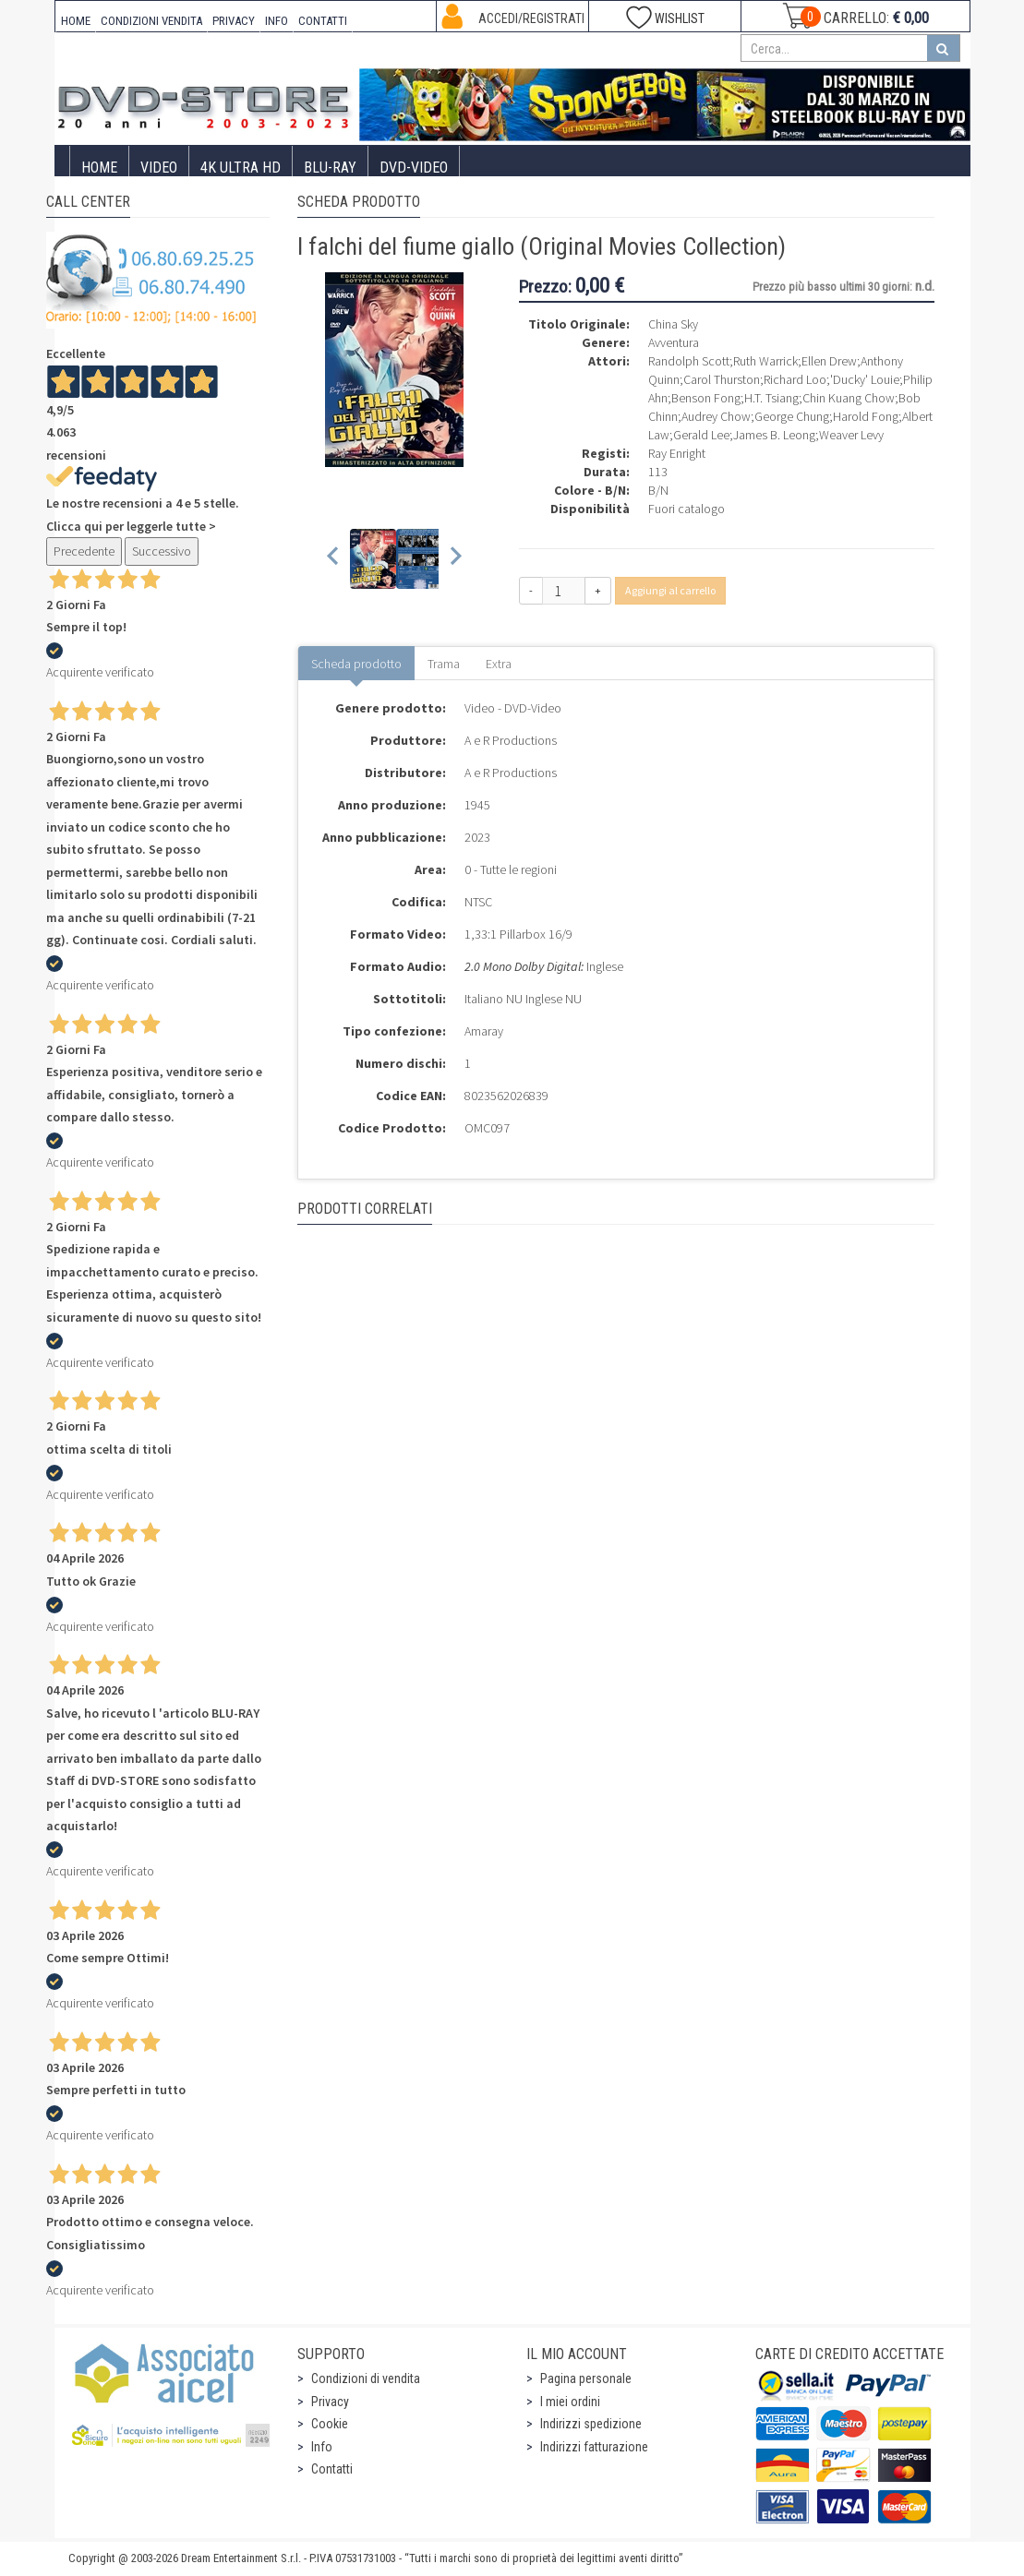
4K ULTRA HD (240, 167)
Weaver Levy (851, 434)
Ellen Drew (829, 361)
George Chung (791, 416)
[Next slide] (454, 558)
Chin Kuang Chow (848, 397)
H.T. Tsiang (771, 397)
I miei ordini (570, 2401)
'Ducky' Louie (864, 379)
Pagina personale (586, 2378)
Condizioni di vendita (365, 2378)
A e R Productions (510, 740)
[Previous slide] (333, 558)
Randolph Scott (688, 361)
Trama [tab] (444, 663)
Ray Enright (676, 453)
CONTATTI (322, 21)
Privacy (330, 2401)
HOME (75, 21)
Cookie (329, 2423)
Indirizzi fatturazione (594, 2446)
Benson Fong (706, 397)
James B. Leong (774, 434)
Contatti (332, 2469)
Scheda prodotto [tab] (356, 663)
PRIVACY (233, 21)
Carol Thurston (721, 379)
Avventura (673, 342)
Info (321, 2446)
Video (158, 167)
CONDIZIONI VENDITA (151, 21)
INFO (276, 21)
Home (99, 167)
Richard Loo (795, 379)
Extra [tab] (499, 663)
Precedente (84, 551)
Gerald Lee (701, 434)
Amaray (483, 1031)
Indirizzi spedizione (591, 2423)
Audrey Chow (716, 416)
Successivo (161, 551)
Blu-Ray (330, 167)
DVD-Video (413, 167)
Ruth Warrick (765, 361)
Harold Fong (865, 416)
